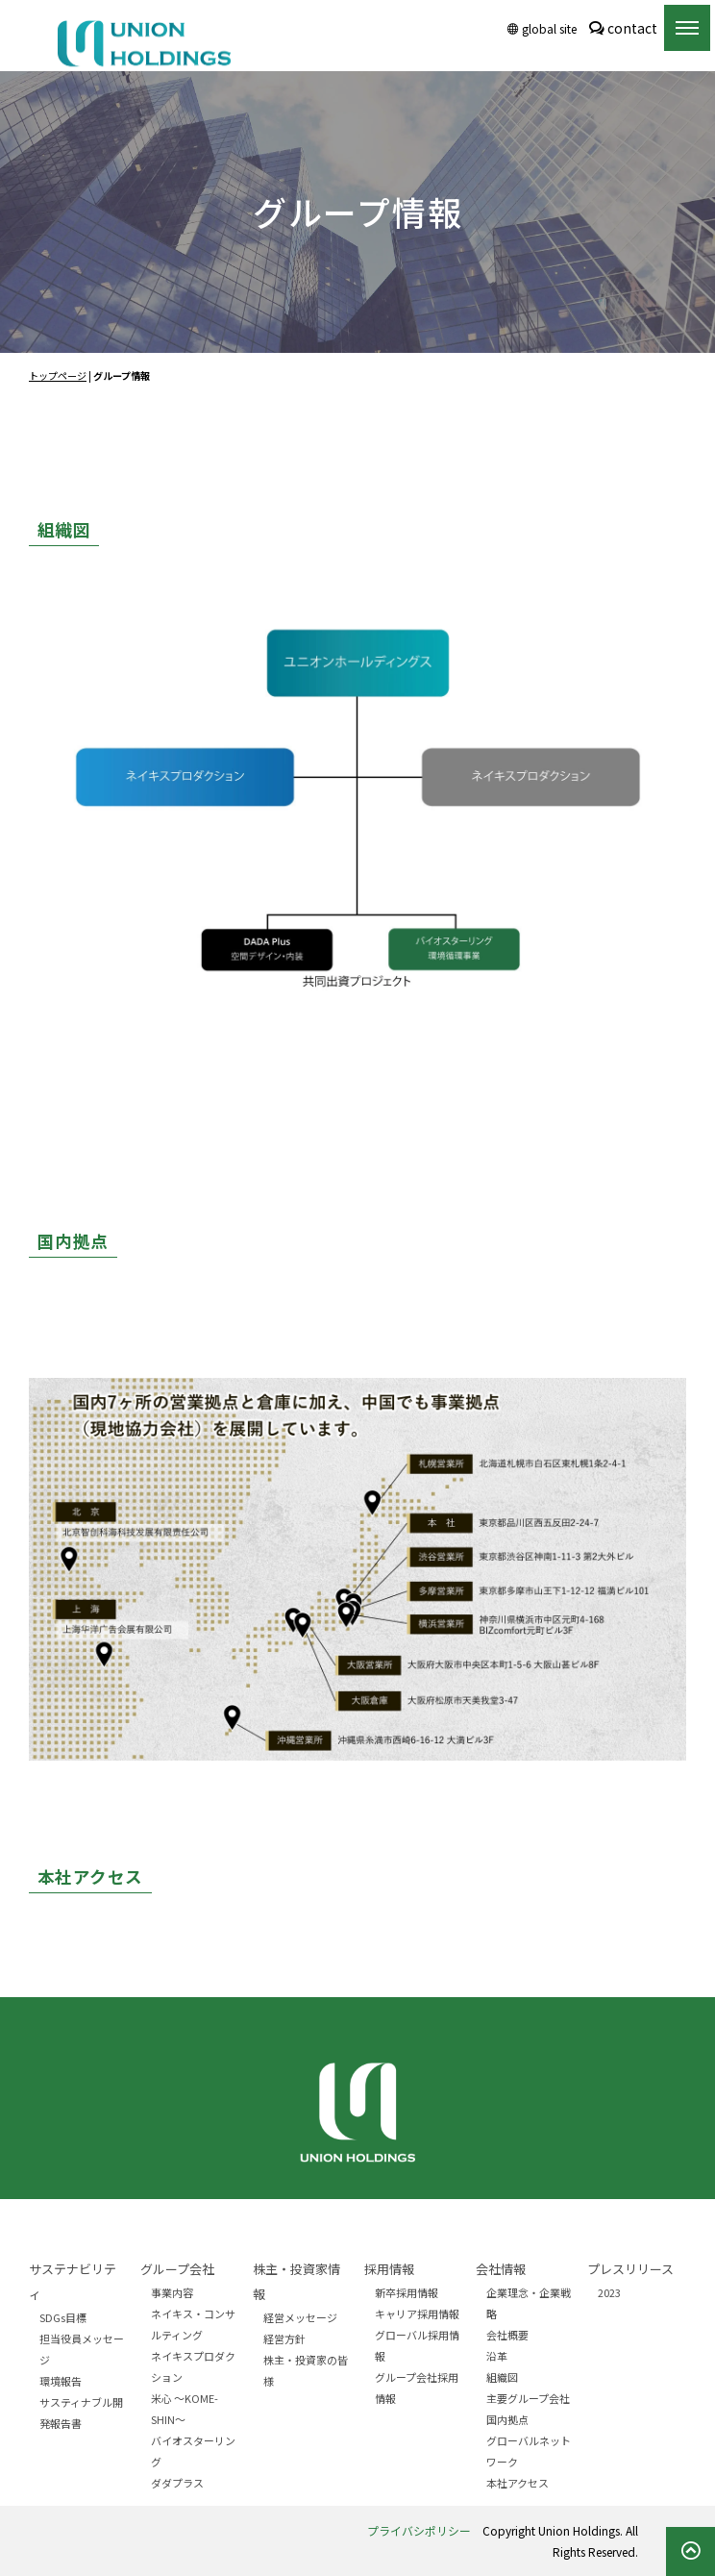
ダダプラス (177, 2482)
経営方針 (284, 2338)
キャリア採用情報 (417, 2313)
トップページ (57, 375)
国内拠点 (507, 2419)
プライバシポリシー (419, 2530)
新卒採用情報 (406, 2292)
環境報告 (60, 2380)
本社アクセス (517, 2482)
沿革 (496, 2355)
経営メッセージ (300, 2317)
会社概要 (507, 2334)
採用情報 (389, 2269)
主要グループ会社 (528, 2398)
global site (542, 28)
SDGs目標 (62, 2317)
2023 (609, 2292)
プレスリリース (630, 2269)
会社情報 (501, 2269)
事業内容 (172, 2292)
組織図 (502, 2377)
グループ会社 (177, 2269)
